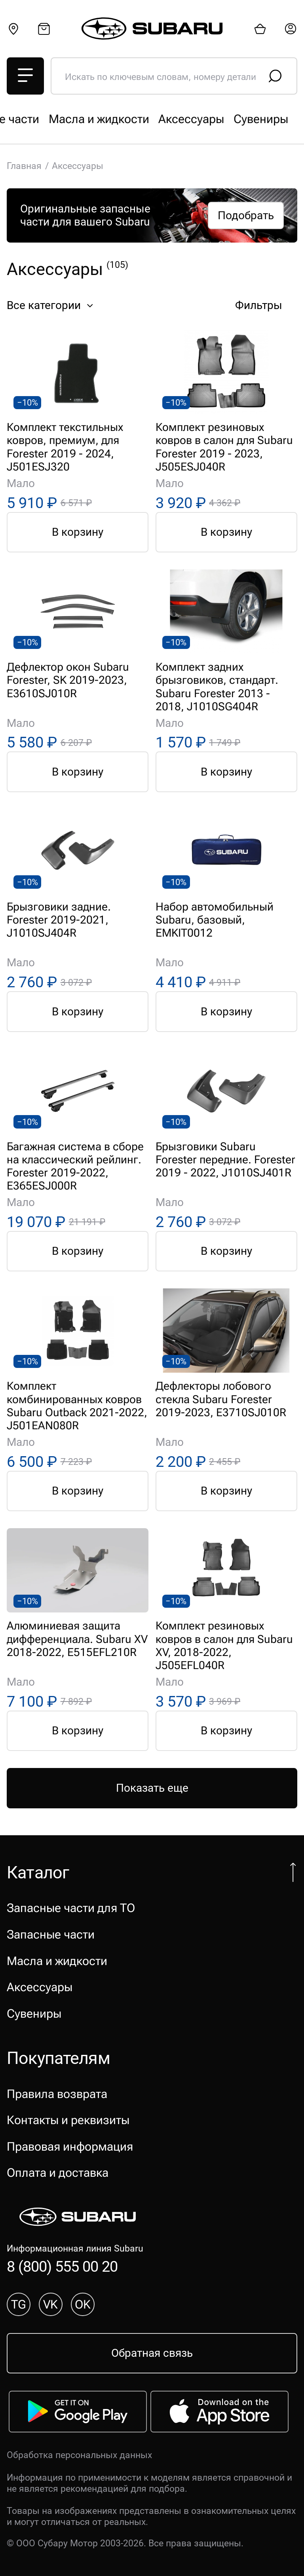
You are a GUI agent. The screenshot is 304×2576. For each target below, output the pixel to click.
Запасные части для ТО (71, 119)
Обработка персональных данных (79, 2454)
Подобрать (246, 215)
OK (83, 2304)
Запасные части (188, 119)
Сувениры (34, 2013)
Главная (24, 165)
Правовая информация (70, 2146)
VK (50, 2304)
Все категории (52, 305)
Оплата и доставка (57, 2173)
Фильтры (265, 305)
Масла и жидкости (57, 1961)
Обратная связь (152, 2353)
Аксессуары (39, 1987)
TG (18, 2304)
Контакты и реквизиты (68, 2120)
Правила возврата (57, 2094)
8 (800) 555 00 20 (62, 2266)
